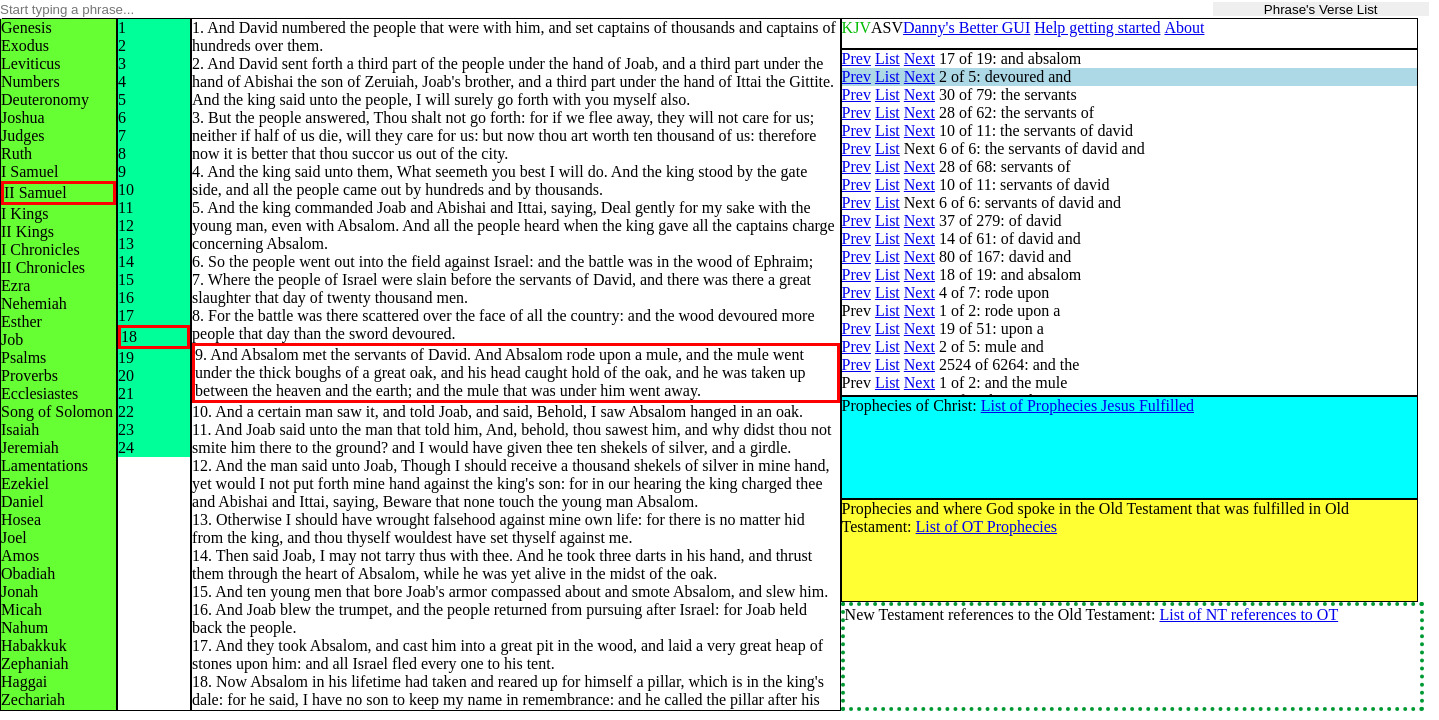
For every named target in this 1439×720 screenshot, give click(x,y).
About (1184, 27)
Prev (856, 58)
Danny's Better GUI (966, 27)
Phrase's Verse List (1321, 9)
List (887, 58)
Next (919, 58)
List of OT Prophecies (986, 526)
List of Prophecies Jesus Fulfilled (1087, 405)
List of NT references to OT (1248, 614)
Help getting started (1097, 27)
